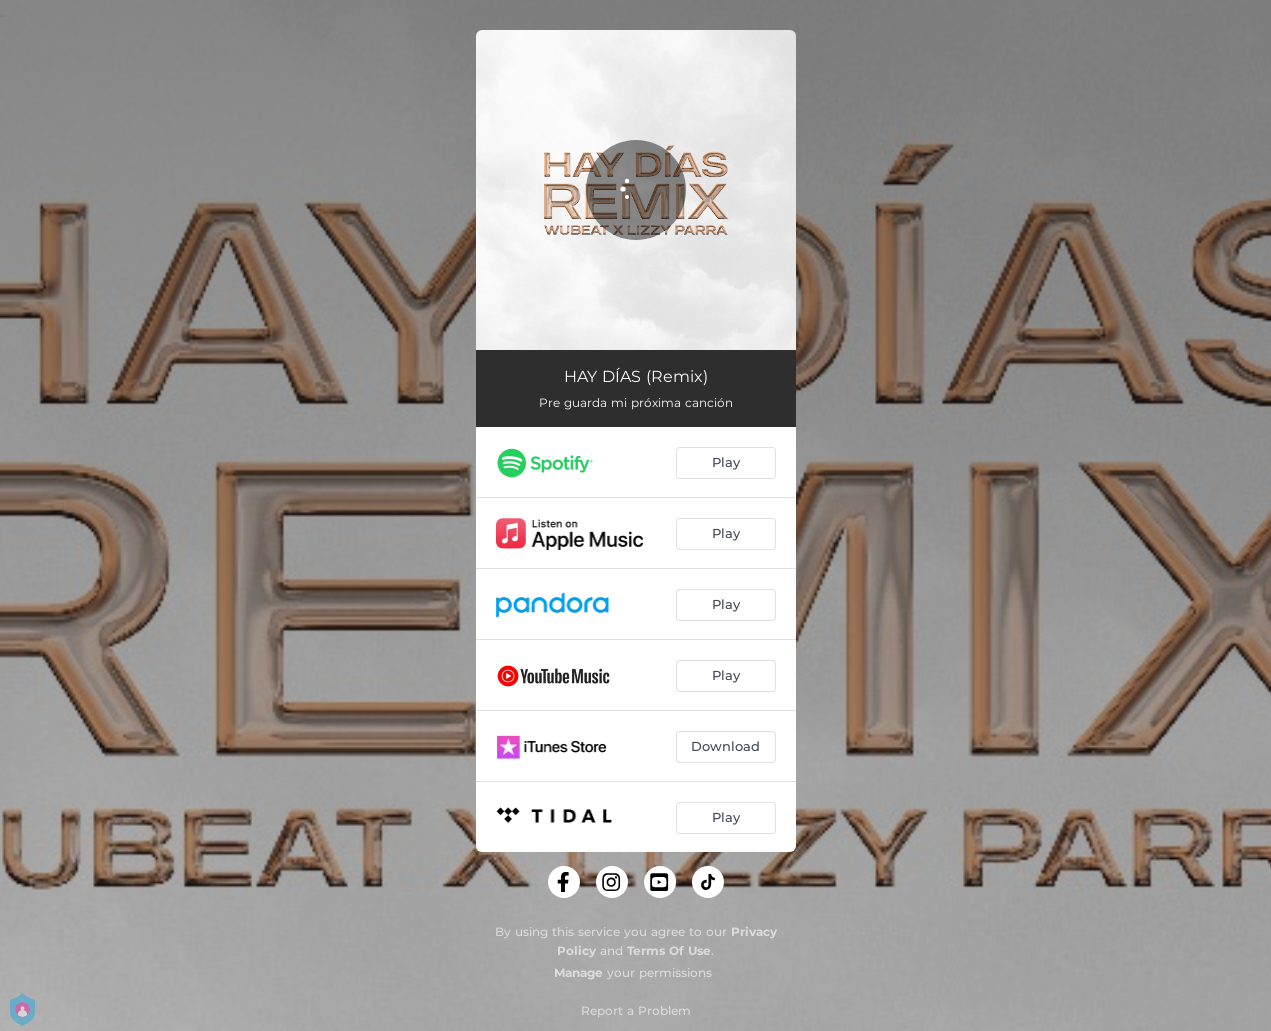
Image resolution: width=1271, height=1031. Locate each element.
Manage (578, 972)
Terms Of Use (669, 950)
